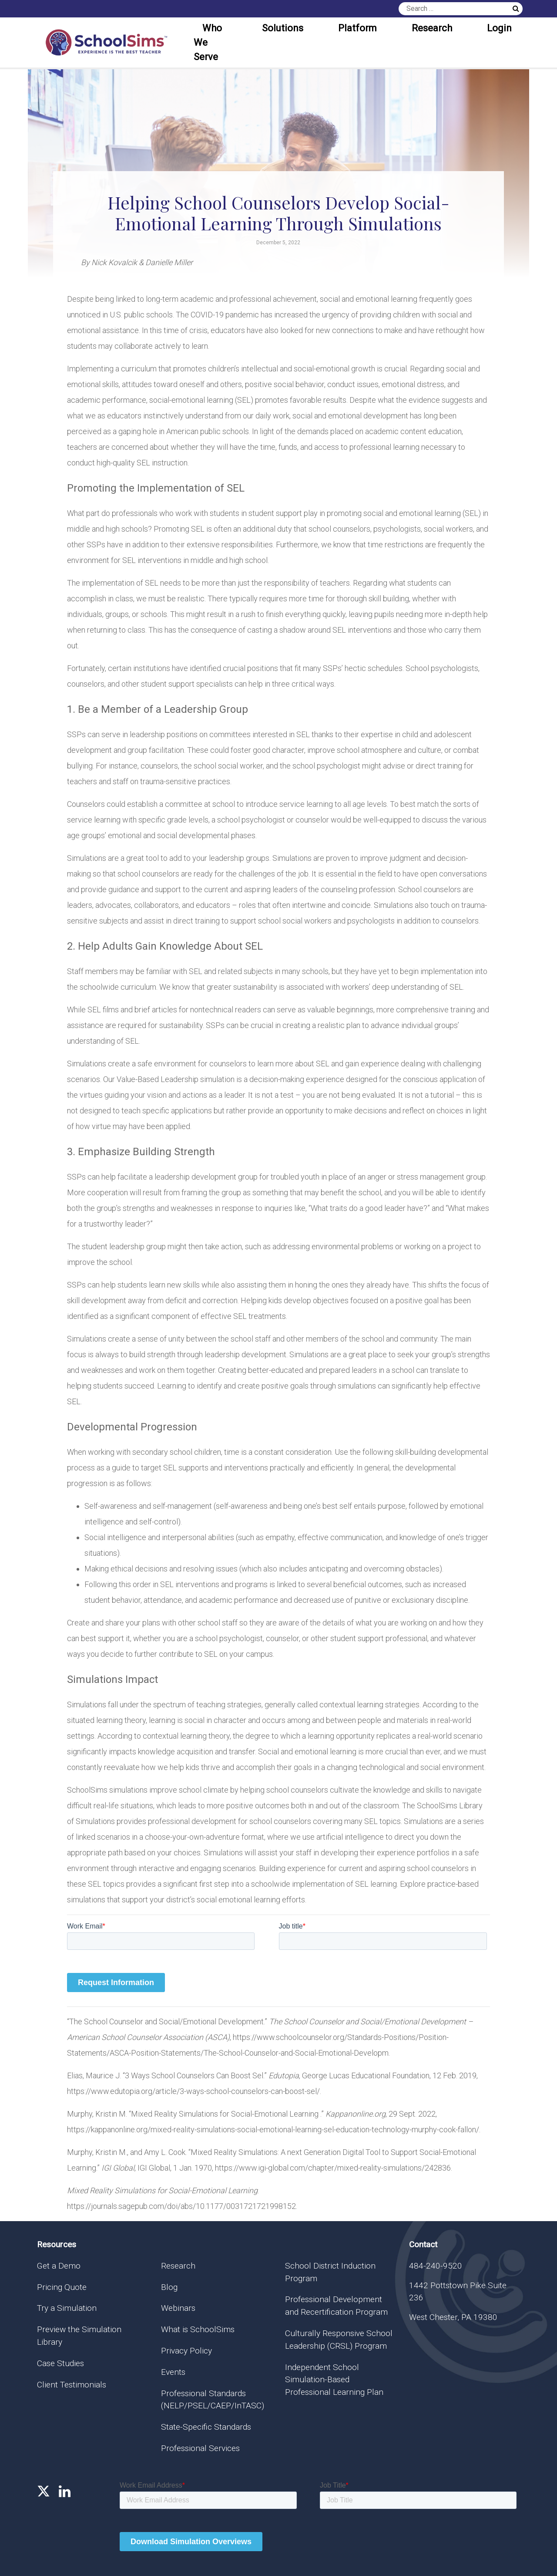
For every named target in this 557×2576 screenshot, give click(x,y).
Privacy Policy (186, 2351)
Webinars (178, 2308)
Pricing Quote (62, 2287)
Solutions (282, 28)
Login (499, 28)
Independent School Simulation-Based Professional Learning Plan (334, 2379)
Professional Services (200, 2448)
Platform (357, 28)
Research (432, 28)
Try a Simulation (67, 2308)
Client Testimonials (71, 2385)
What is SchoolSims (198, 2329)
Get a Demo (59, 2266)
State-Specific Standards (206, 2427)
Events (173, 2372)
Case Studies (60, 2363)
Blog (169, 2287)
